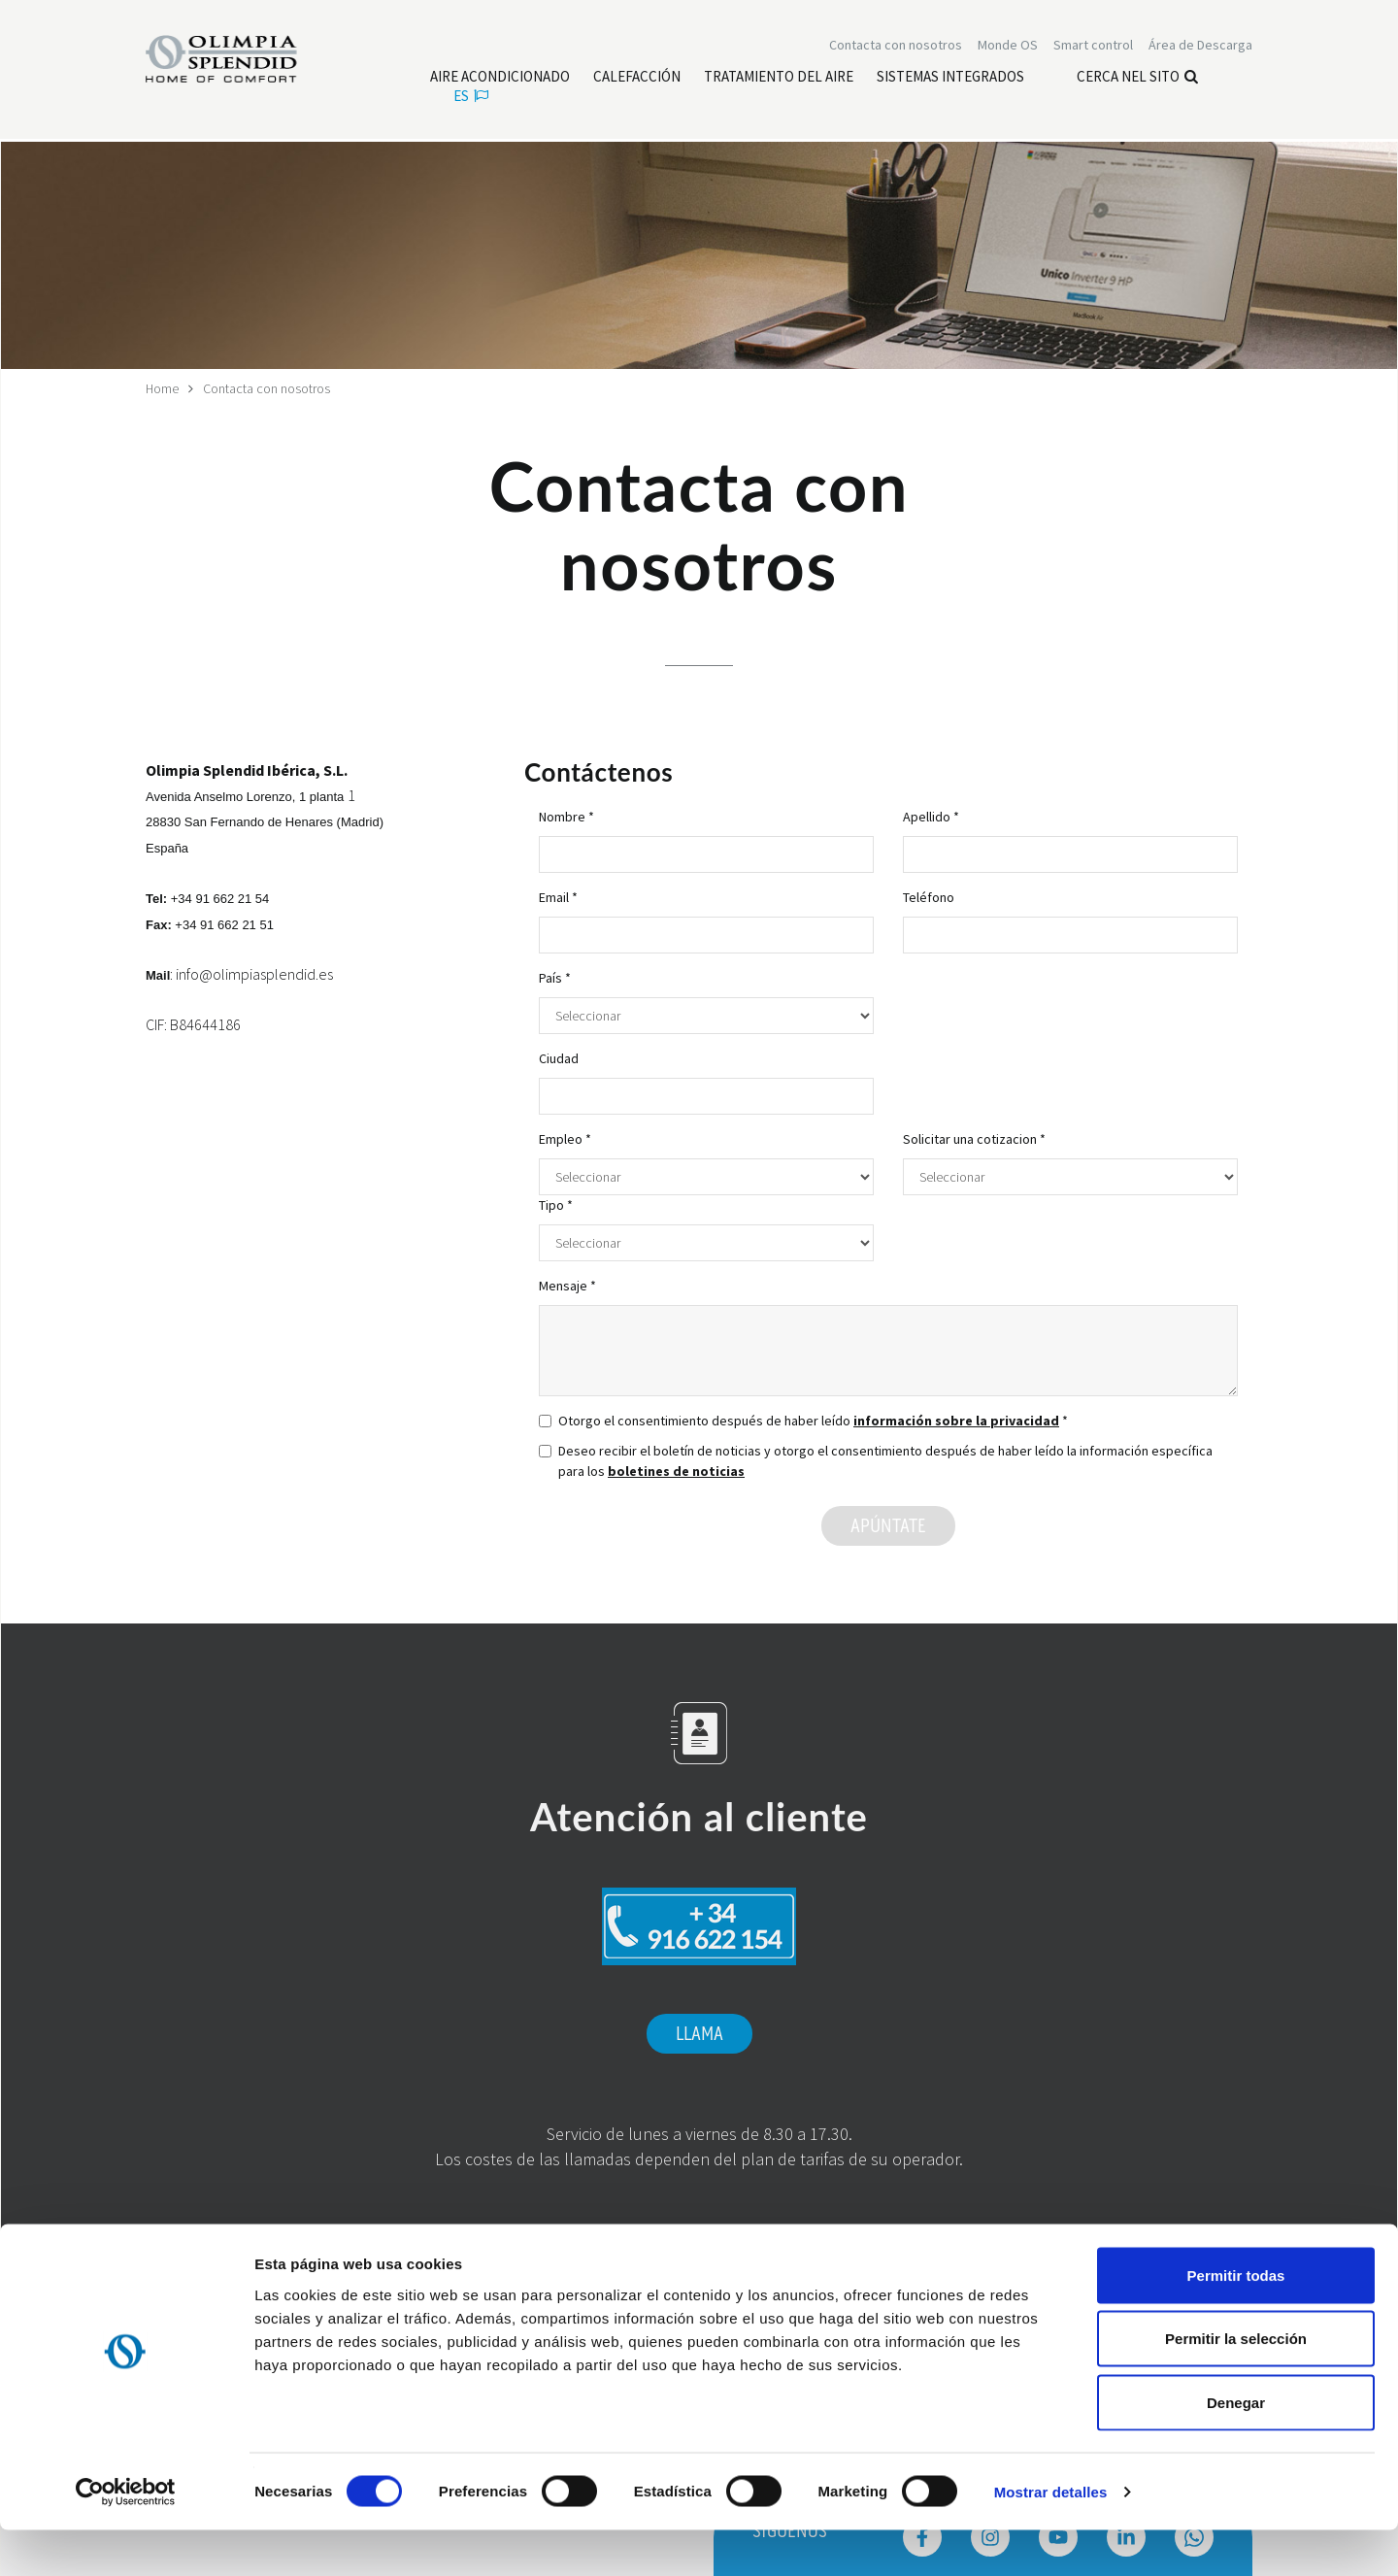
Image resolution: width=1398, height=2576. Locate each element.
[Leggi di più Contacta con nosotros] (895, 46)
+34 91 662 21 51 (224, 924)
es (470, 97)
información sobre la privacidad (956, 1420)
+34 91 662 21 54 (220, 898)
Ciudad (559, 1058)
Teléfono (928, 897)
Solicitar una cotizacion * (974, 1139)
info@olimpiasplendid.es (254, 973)
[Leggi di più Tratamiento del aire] (778, 78)
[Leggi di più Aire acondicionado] (500, 78)
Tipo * (556, 1205)
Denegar (1236, 2448)
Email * (558, 897)
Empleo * (565, 1139)
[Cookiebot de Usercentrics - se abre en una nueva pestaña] (126, 2538)
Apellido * (931, 816)
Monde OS (1008, 46)
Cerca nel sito (1137, 78)
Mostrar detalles (1051, 2537)
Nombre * (566, 816)
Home (163, 388)
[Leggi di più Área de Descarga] (1200, 46)
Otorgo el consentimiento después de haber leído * (803, 1420)
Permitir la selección (1236, 2385)
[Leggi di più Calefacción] (637, 78)
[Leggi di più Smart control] (1093, 46)
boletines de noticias (676, 1471)
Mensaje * (567, 1285)
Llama (699, 2034)
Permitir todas (1236, 2321)
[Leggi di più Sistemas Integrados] (950, 78)
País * (555, 978)
